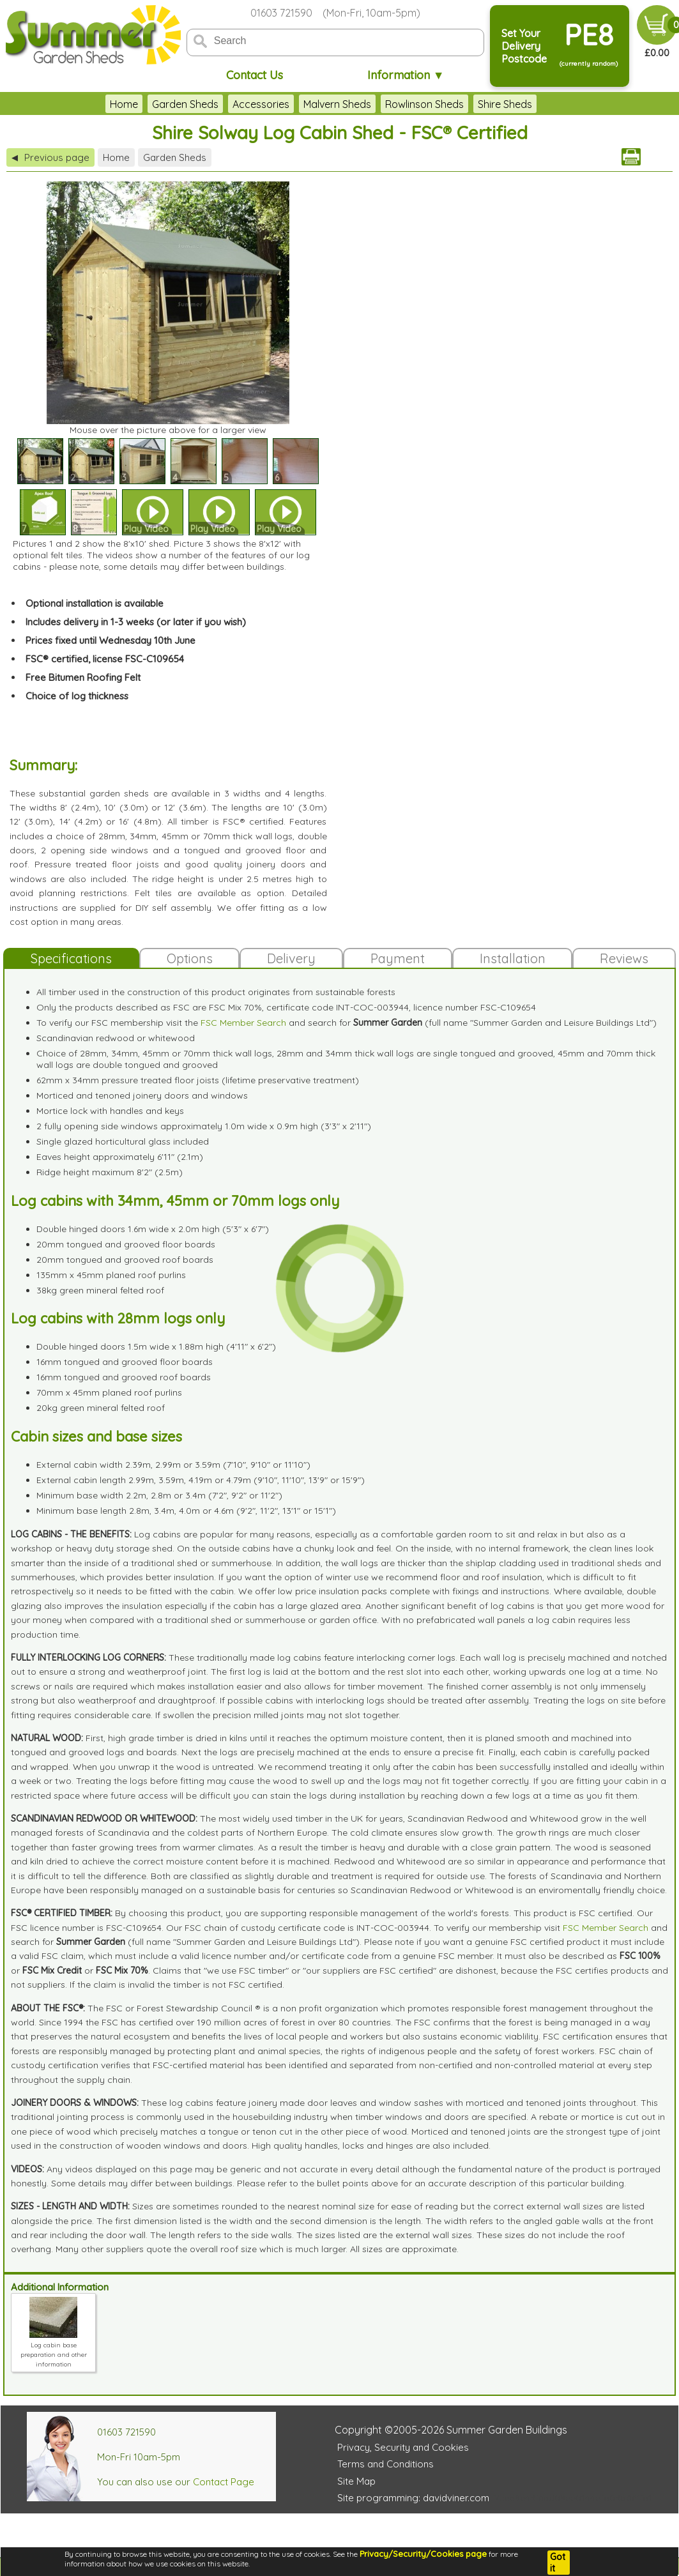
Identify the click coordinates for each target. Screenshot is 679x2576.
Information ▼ (406, 75)
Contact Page (223, 2482)
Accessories (261, 104)
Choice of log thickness (77, 696)
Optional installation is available (95, 603)
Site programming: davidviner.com (413, 2498)
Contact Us (254, 75)
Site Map (356, 2481)
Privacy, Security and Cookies (403, 2447)
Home (124, 104)
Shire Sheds (505, 104)
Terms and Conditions (385, 2464)
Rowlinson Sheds (424, 104)
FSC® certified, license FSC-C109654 (105, 659)
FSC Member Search (243, 1022)
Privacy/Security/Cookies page (423, 2554)
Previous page (50, 157)
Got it (557, 2562)
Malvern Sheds (337, 104)
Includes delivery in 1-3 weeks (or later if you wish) (136, 622)
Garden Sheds (185, 104)
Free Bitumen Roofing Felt (83, 677)
